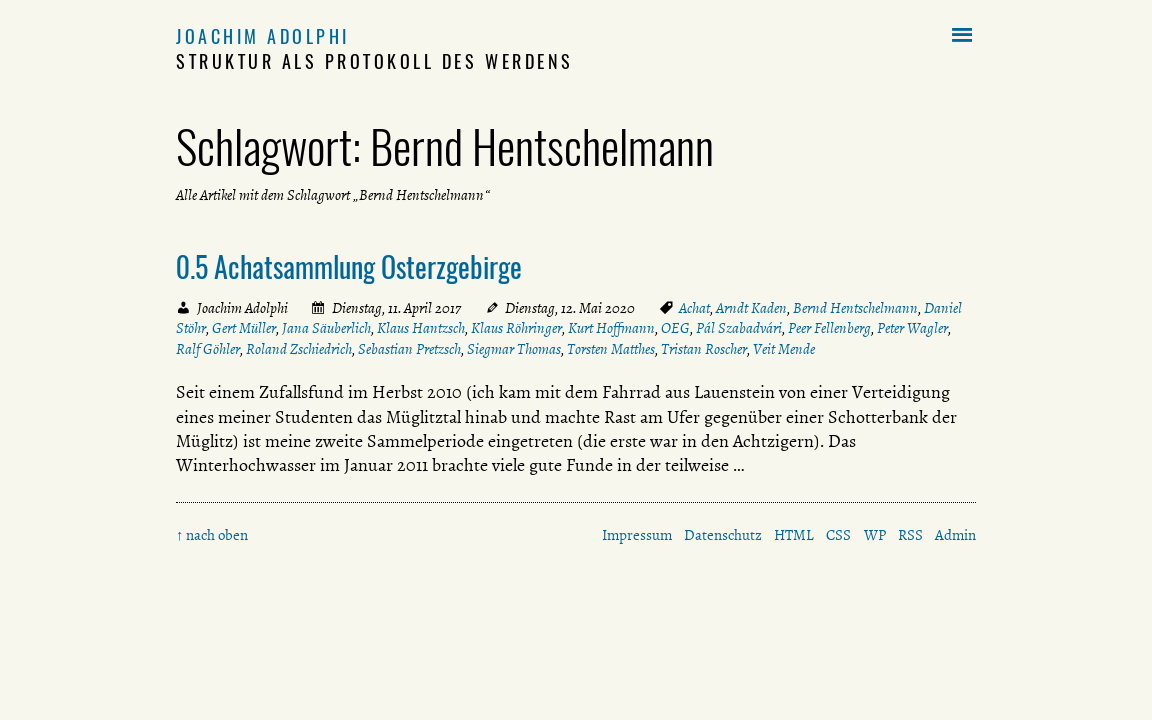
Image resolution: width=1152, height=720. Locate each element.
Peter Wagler (912, 328)
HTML (794, 535)
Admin (955, 535)
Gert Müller (244, 328)
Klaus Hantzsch (421, 328)
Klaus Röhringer (516, 328)
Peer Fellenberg (829, 328)
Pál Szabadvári (739, 328)
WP (875, 535)
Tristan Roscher (704, 349)
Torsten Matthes (611, 349)
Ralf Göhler (208, 349)
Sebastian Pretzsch (409, 349)
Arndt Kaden (751, 308)
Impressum (637, 535)
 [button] (962, 36)
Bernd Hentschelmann (855, 308)
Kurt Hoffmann (611, 328)
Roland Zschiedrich (299, 349)
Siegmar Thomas (514, 349)
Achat (694, 308)
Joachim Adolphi (263, 36)
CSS (838, 535)
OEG (675, 328)
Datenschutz (723, 535)
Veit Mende (784, 349)
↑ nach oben (212, 535)
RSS (910, 535)
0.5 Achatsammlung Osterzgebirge (349, 266)
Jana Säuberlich (326, 328)
